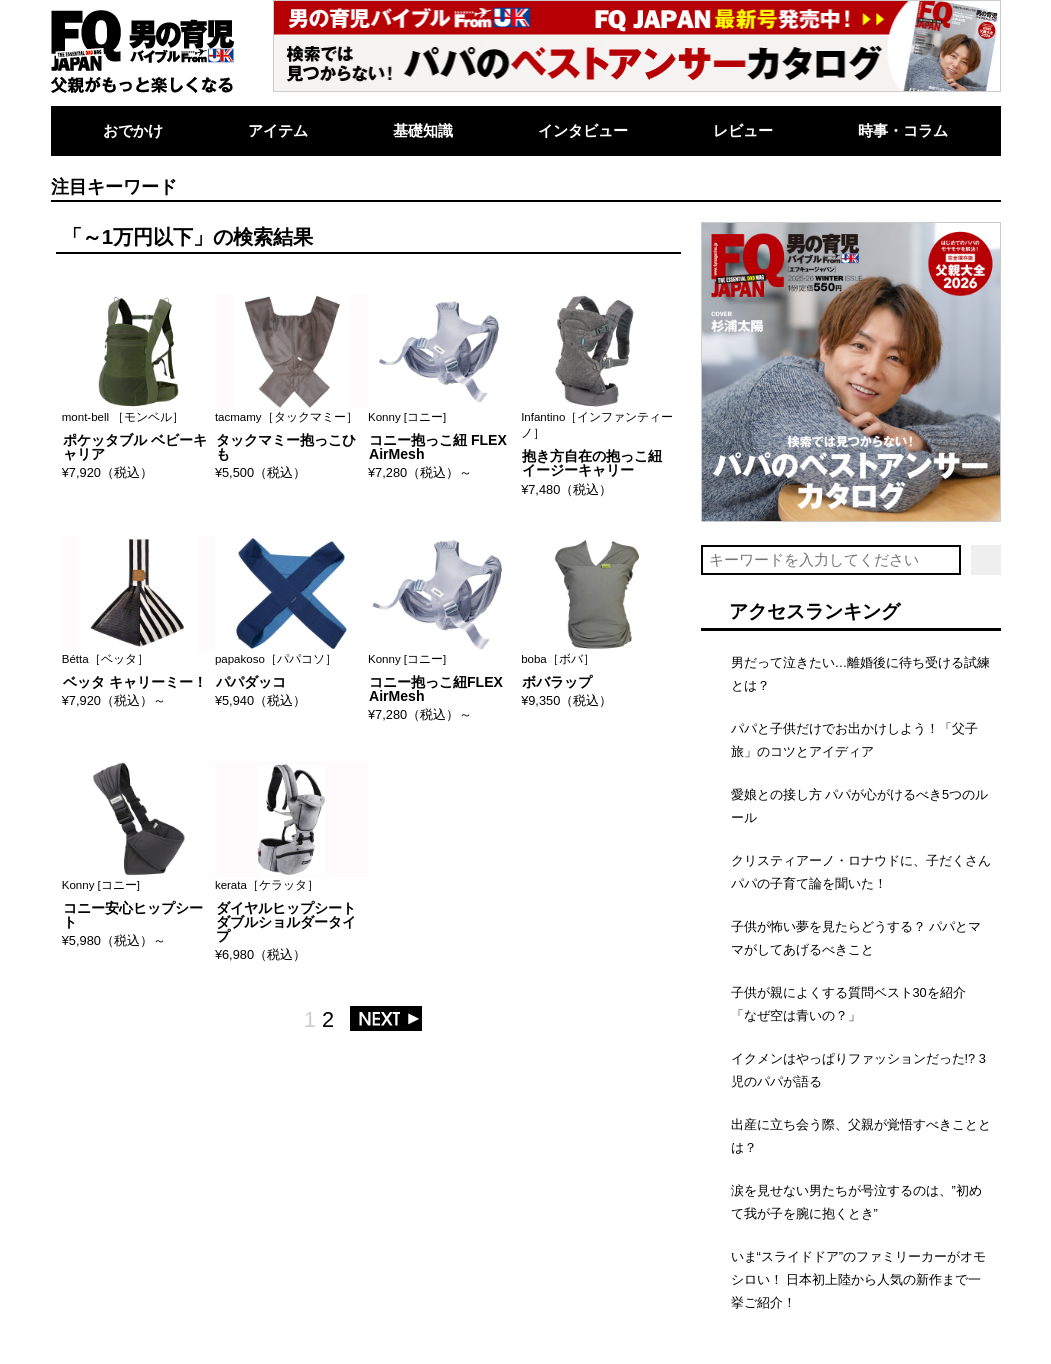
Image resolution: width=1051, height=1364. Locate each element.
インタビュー (583, 130)
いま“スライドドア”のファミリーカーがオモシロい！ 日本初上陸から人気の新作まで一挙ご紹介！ (859, 1279)
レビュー (743, 130)
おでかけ (133, 130)
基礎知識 (423, 130)
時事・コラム (903, 130)
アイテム (278, 130)
